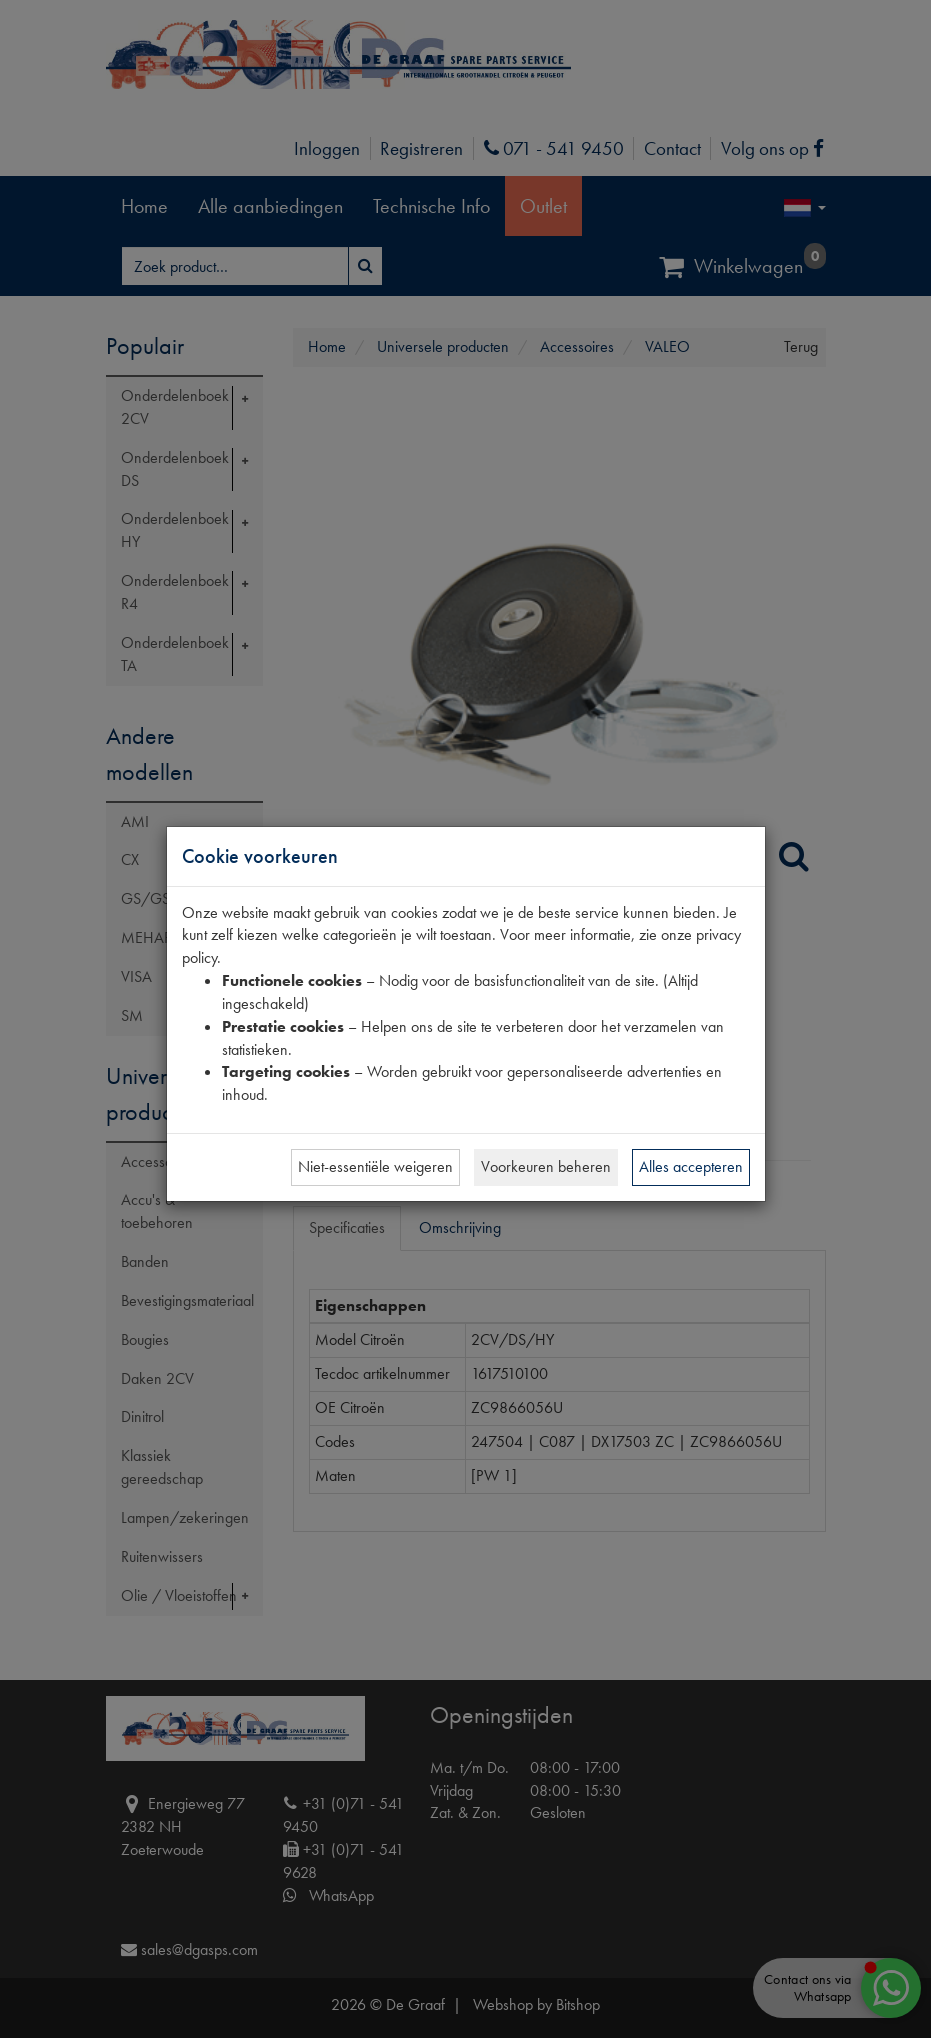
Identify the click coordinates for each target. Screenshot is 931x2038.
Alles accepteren (691, 1166)
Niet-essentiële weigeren (375, 1166)
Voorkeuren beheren (546, 1166)
